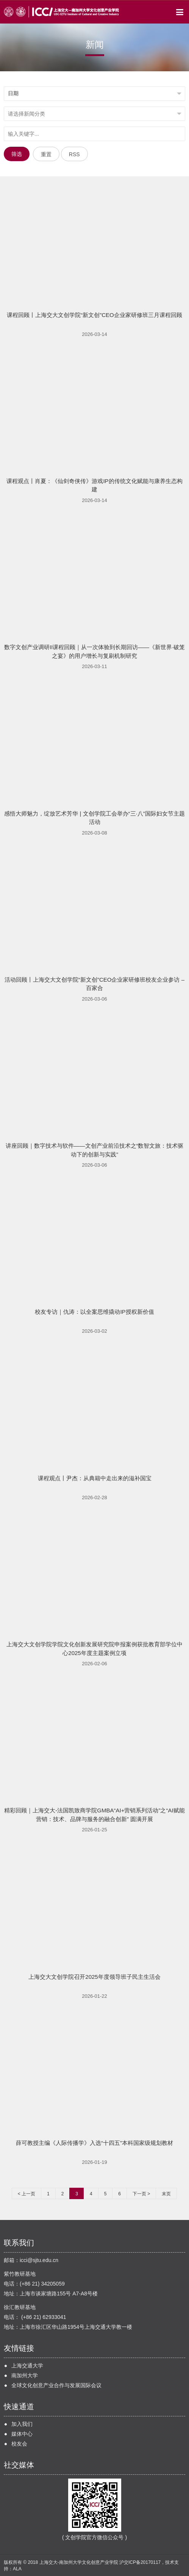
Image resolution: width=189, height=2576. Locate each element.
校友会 (19, 2444)
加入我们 (22, 2424)
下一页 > (141, 2193)
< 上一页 (26, 2193)
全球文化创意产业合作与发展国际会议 (56, 2385)
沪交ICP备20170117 (140, 2562)
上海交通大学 (27, 2366)
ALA (17, 2568)
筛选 (16, 154)
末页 (166, 2193)
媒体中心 (22, 2434)
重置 (46, 154)
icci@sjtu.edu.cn (39, 2260)
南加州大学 (24, 2375)
